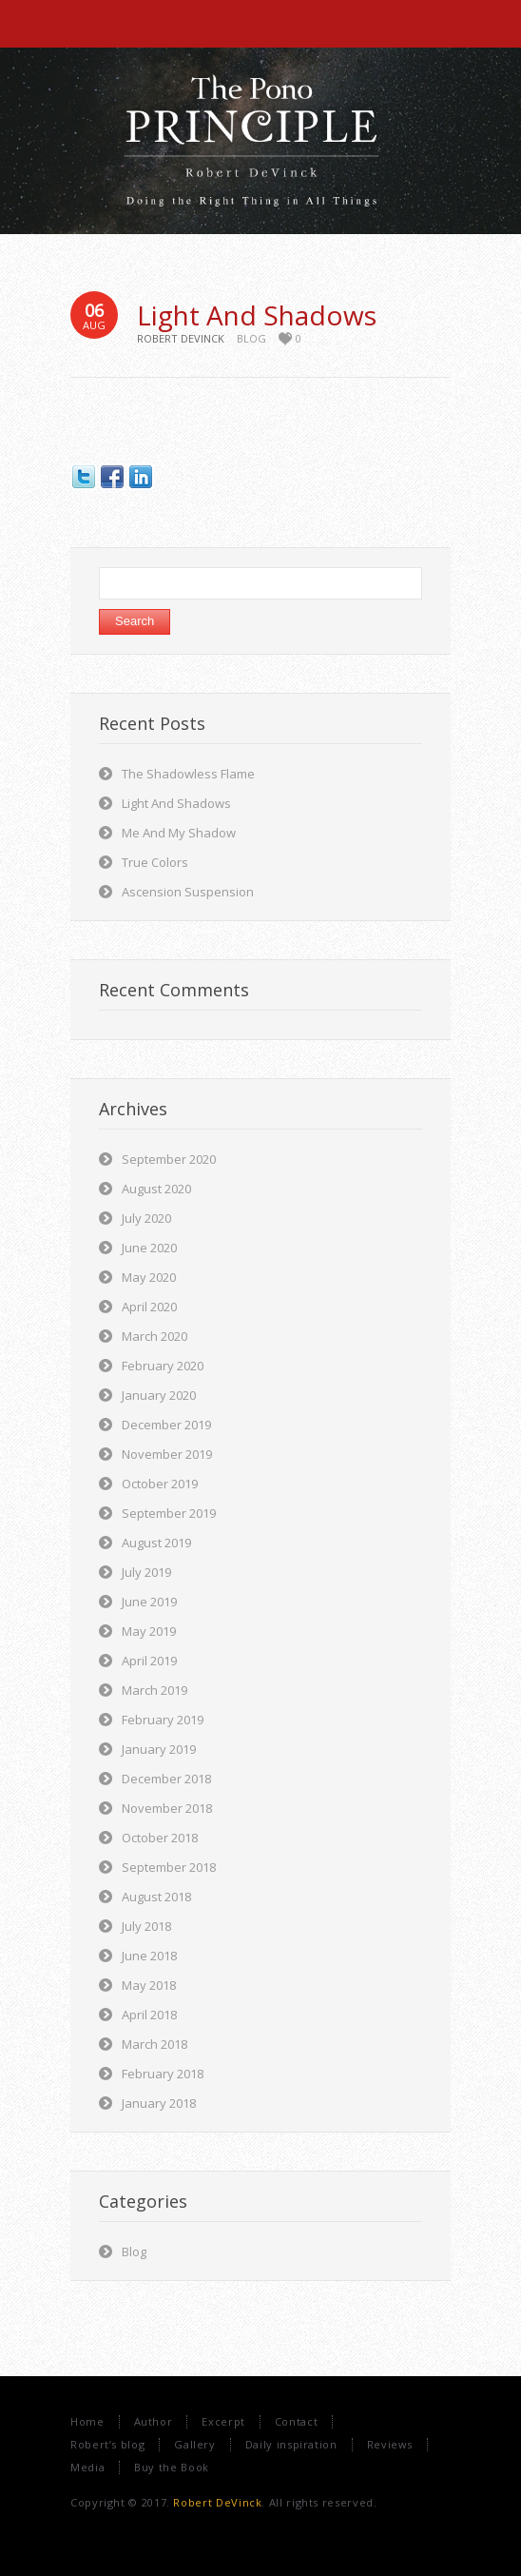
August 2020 (156, 1188)
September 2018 (169, 1867)
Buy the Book (171, 2467)
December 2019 (166, 1424)
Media (87, 2467)
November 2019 (167, 1454)
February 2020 (162, 1365)
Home (87, 2421)
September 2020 (169, 1159)
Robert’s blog (107, 2444)
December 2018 (166, 1778)
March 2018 (154, 2044)
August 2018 (156, 1896)
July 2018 (146, 1926)
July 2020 (146, 1218)
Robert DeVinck (217, 2502)
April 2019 (149, 1660)
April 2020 (149, 1306)
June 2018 (149, 1955)
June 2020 (149, 1247)
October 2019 (160, 1483)
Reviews (390, 2444)
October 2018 (160, 1837)
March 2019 (154, 1690)
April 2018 (149, 2014)
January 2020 (159, 1395)
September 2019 (169, 1513)
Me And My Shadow (179, 832)
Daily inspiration (291, 2444)
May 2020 (149, 1277)
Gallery (194, 2444)
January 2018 (159, 2103)
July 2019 (146, 1572)
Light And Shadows (256, 315)
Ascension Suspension (188, 891)
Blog (251, 338)
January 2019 (159, 1749)
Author (153, 2421)
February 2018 (162, 2073)
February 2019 (162, 1719)
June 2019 (149, 1601)
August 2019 (156, 1542)
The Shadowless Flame (188, 773)
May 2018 (149, 1985)
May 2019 (149, 1631)
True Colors (155, 862)
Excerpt (223, 2421)
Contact (296, 2421)
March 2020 (154, 1336)
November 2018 (167, 1808)
